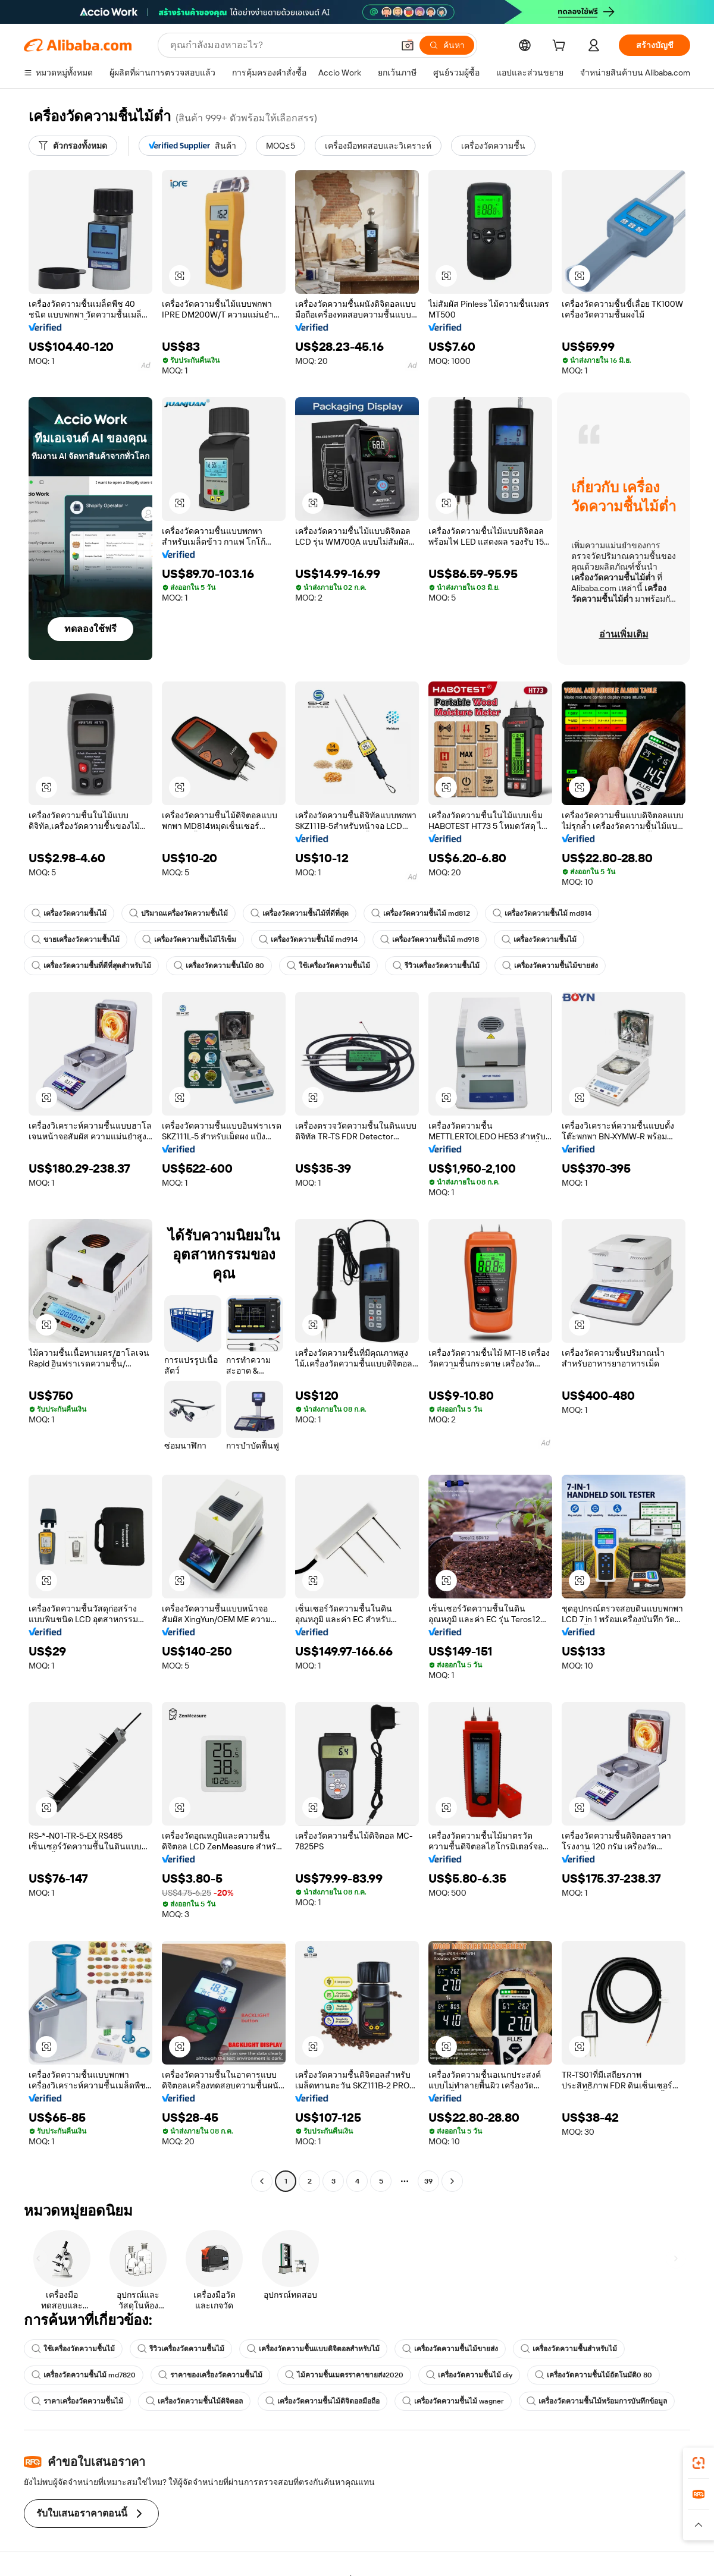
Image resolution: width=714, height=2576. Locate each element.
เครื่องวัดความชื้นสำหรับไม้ (569, 2349)
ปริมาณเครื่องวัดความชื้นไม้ (178, 913)
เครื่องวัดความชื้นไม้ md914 (308, 939)
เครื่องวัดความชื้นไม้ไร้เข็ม (189, 939)
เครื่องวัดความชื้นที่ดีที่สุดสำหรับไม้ (91, 965)
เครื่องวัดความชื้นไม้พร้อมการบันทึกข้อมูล (597, 2401)
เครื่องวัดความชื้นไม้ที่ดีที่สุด (299, 913)
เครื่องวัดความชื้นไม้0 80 (219, 965)
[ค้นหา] (446, 45)
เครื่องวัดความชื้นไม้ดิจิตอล (194, 2401)
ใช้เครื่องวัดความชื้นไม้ (328, 965)
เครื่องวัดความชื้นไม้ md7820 (84, 2375)
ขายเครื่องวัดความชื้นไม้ (76, 939)
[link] (698, 2463)
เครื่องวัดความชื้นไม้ (69, 913)
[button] (407, 45)
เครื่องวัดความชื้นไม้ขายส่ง (550, 965)
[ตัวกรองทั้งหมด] (73, 146)
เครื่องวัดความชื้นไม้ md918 (429, 939)
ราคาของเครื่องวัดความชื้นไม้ (210, 2375)
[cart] (561, 47)
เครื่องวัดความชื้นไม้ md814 (542, 913)
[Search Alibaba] (280, 45)
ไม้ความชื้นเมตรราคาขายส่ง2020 (344, 2375)
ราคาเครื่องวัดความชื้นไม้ (77, 2401)
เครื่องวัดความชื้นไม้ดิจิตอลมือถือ (322, 2401)
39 (428, 2181)
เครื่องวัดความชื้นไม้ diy (469, 2375)
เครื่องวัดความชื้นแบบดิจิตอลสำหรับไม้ (313, 2349)
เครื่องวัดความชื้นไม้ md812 (420, 913)
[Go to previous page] (262, 2181)
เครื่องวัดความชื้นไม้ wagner (453, 2401)
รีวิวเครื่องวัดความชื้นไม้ (436, 965)
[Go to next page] (452, 2181)
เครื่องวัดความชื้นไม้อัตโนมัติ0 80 (593, 2375)
